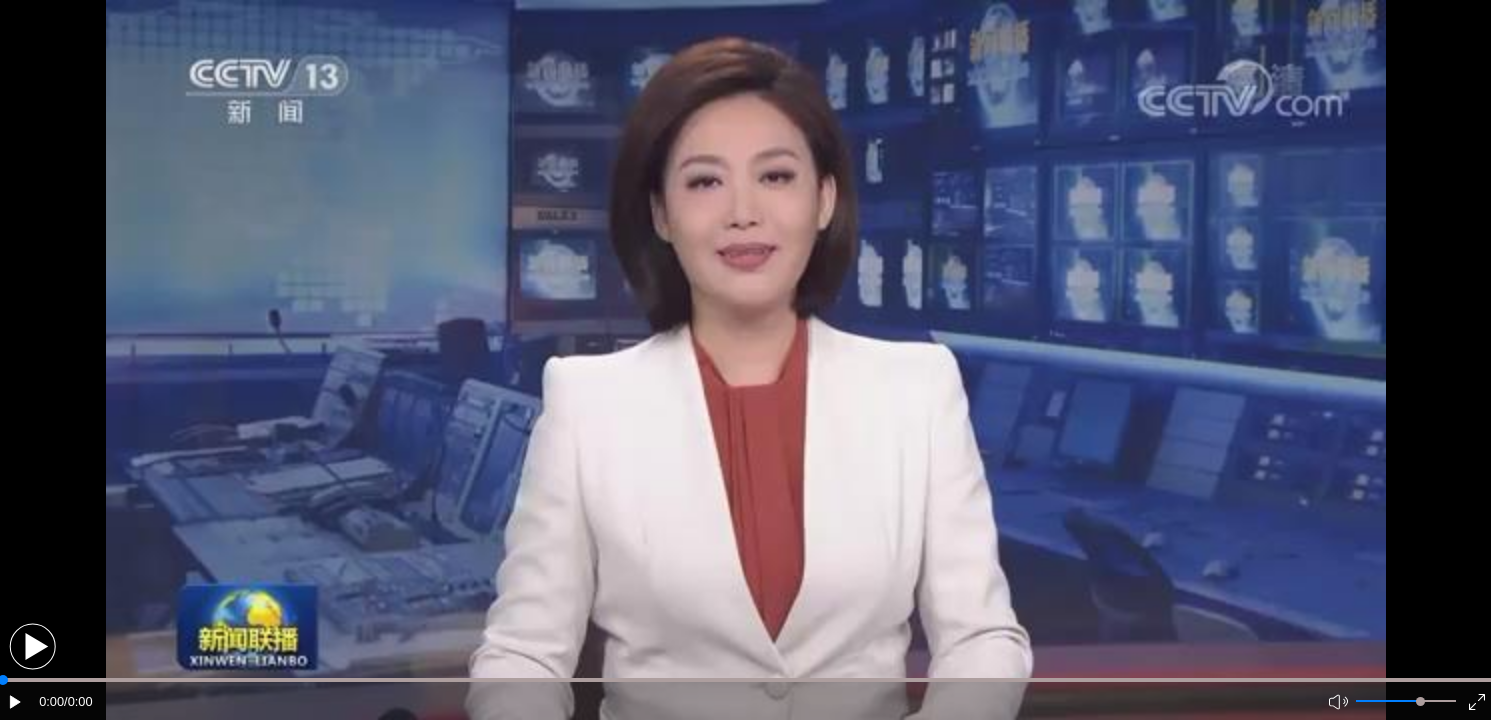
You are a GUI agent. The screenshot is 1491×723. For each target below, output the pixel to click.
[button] (32, 646)
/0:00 (78, 701)
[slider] (1420, 701)
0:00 (51, 701)
